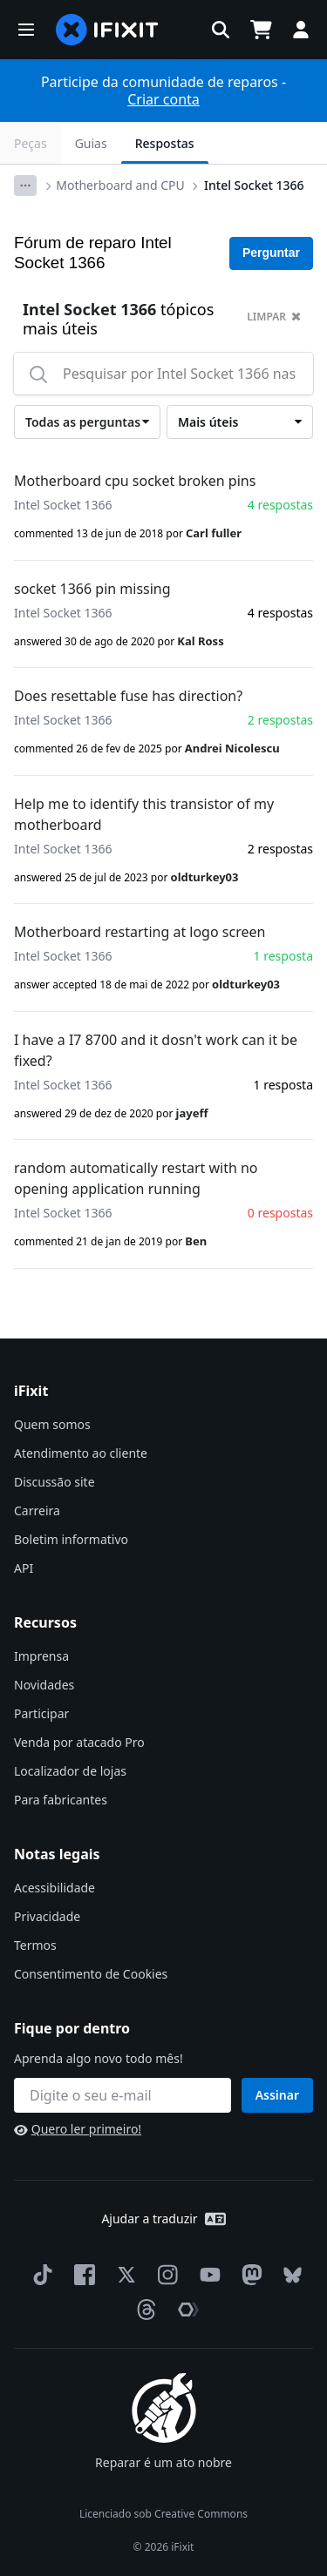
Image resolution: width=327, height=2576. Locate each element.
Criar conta (163, 99)
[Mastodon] (248, 2274)
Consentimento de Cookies (90, 1974)
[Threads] (143, 2309)
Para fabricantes (60, 1799)
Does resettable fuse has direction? (128, 695)
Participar (41, 1713)
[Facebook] (81, 2274)
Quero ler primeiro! (77, 2129)
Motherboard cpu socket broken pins (134, 480)
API (23, 1568)
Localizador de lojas (70, 1771)
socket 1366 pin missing (92, 588)
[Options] (25, 185)
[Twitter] (123, 2274)
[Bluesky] (289, 2275)
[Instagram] (165, 2274)
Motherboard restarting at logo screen (139, 931)
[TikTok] (39, 2274)
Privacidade (47, 1916)
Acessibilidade (54, 1887)
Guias (91, 143)
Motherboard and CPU (120, 185)
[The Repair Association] (185, 2309)
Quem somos (52, 1424)
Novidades (44, 1684)
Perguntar (271, 253)
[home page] (107, 29)
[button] (26, 29)
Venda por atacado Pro (79, 1742)
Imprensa (41, 1656)
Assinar (277, 2095)
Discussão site (54, 1481)
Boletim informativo (71, 1539)
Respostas (164, 143)
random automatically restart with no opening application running (136, 1178)
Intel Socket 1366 (254, 185)
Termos (35, 1945)
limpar (274, 316)
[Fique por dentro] (122, 2095)
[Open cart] (260, 30)
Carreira (37, 1510)
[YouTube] (207, 2274)
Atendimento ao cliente (80, 1453)
